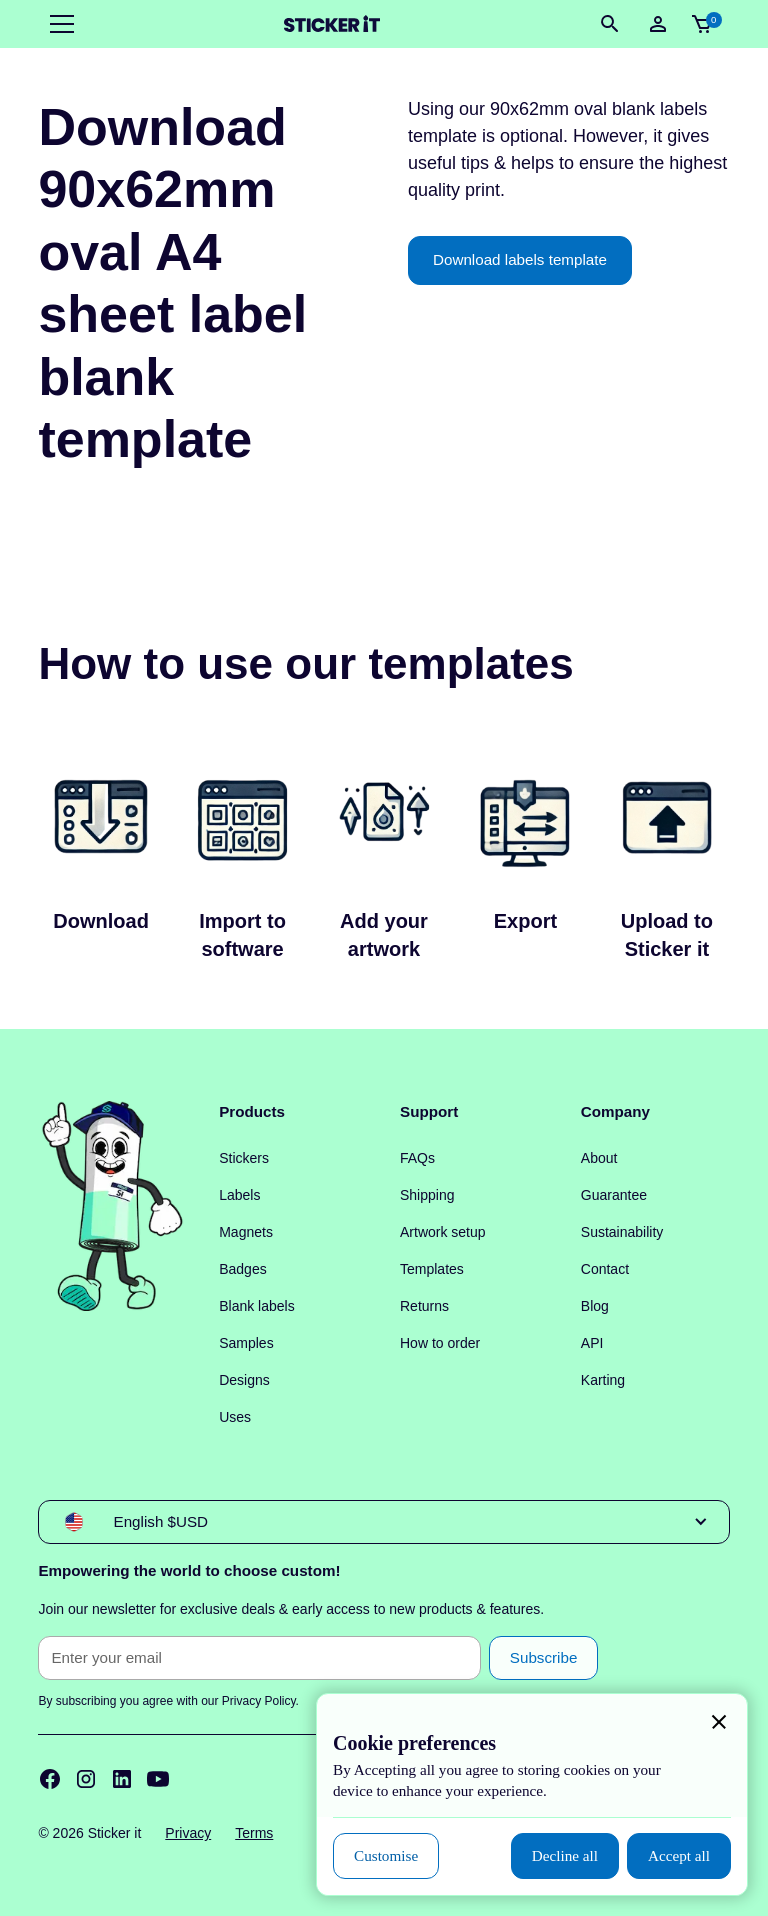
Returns (424, 1306)
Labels (239, 1195)
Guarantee (614, 1195)
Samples (246, 1343)
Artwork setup (443, 1232)
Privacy (188, 1833)
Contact (605, 1269)
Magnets (246, 1232)
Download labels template (520, 259)
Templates (432, 1269)
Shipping (427, 1195)
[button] (58, 24)
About (599, 1158)
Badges (242, 1269)
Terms (254, 1833)
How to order (440, 1343)
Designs (244, 1380)
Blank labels (257, 1306)
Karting (603, 1380)
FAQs (417, 1158)
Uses (235, 1417)
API (592, 1343)
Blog (595, 1306)
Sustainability (622, 1232)
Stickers (244, 1158)
